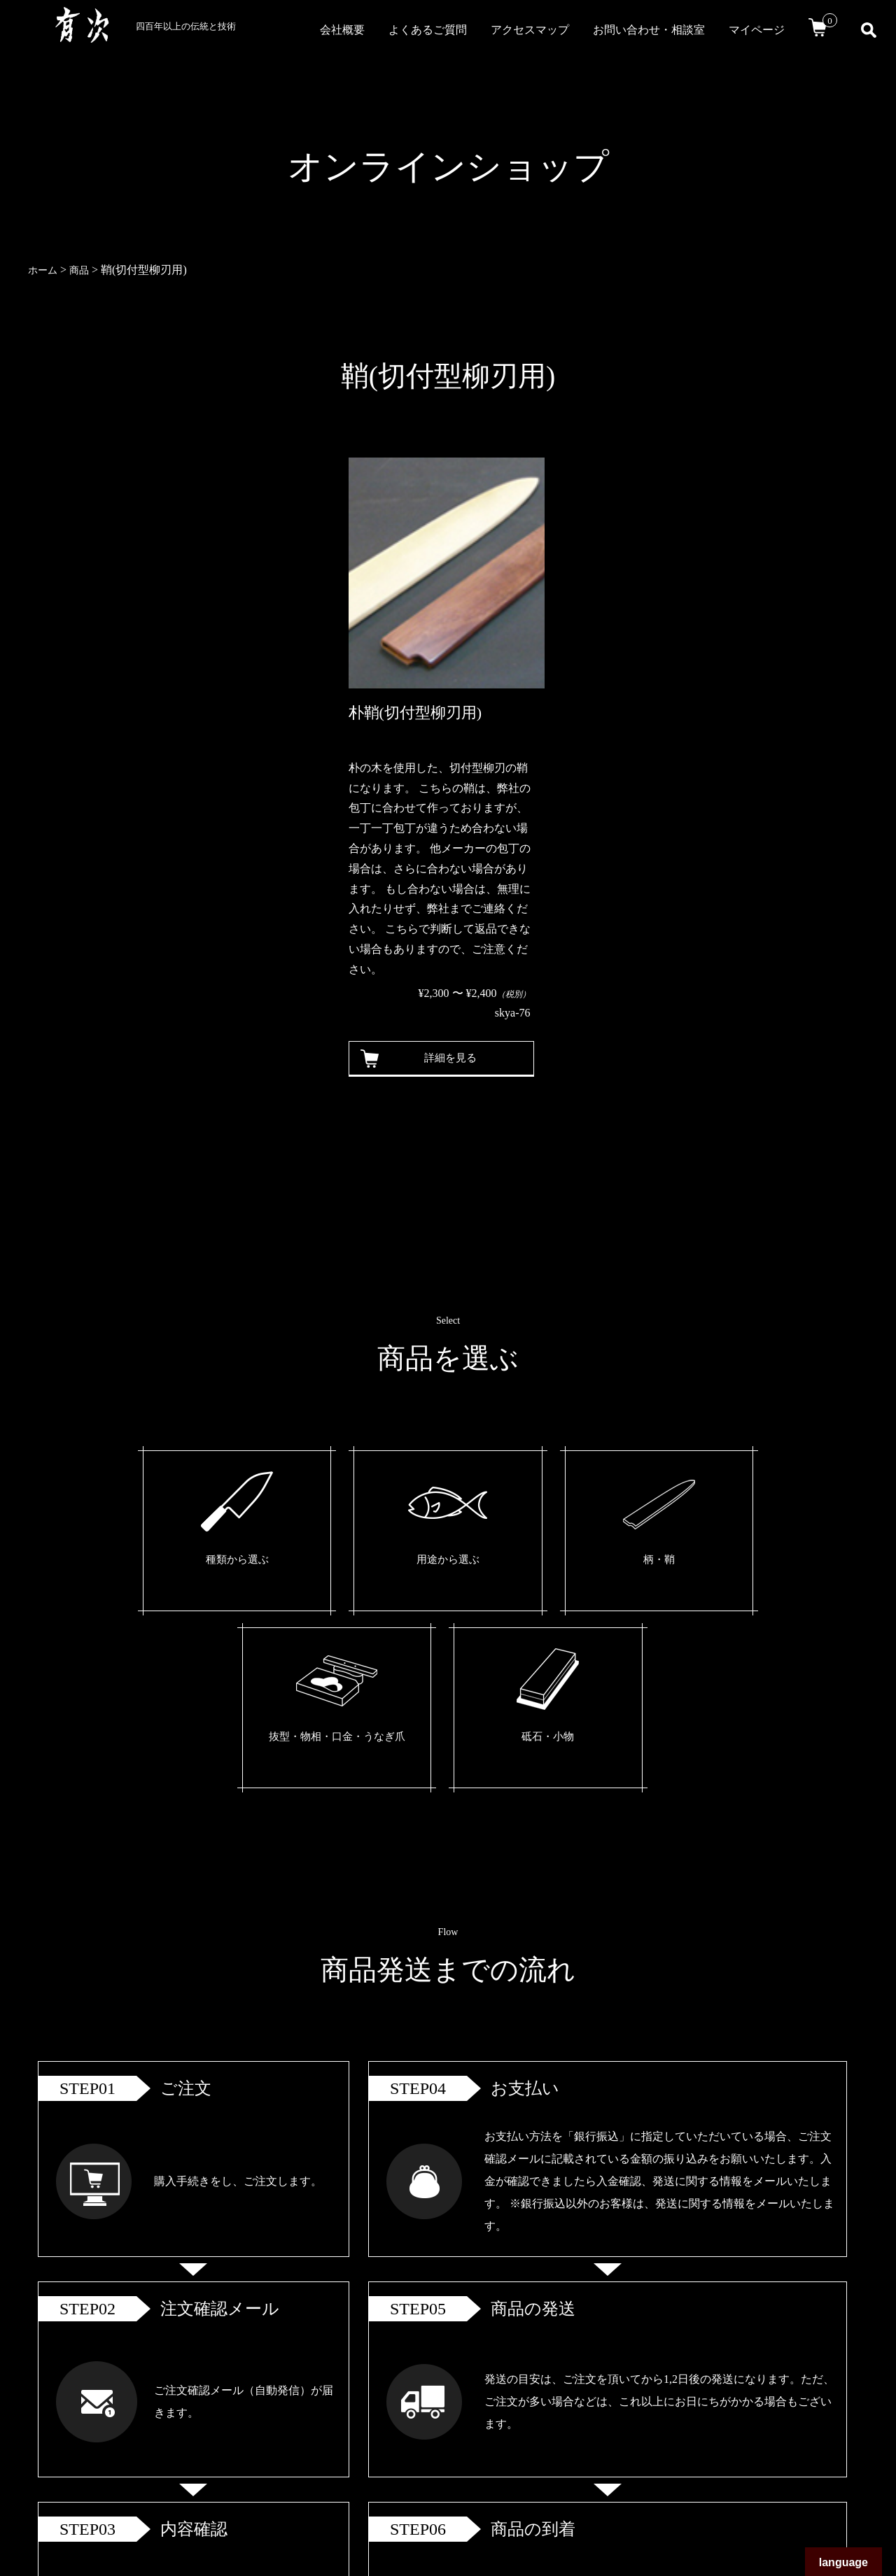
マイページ (757, 30)
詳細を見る (444, 1058)
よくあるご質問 (427, 30)
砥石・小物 (700, 1562)
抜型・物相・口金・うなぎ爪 (571, 1573)
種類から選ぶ (184, 1562)
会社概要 (342, 30)
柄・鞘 (442, 1562)
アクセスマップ (530, 30)
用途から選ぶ (313, 1562)
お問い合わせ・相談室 (649, 30)
